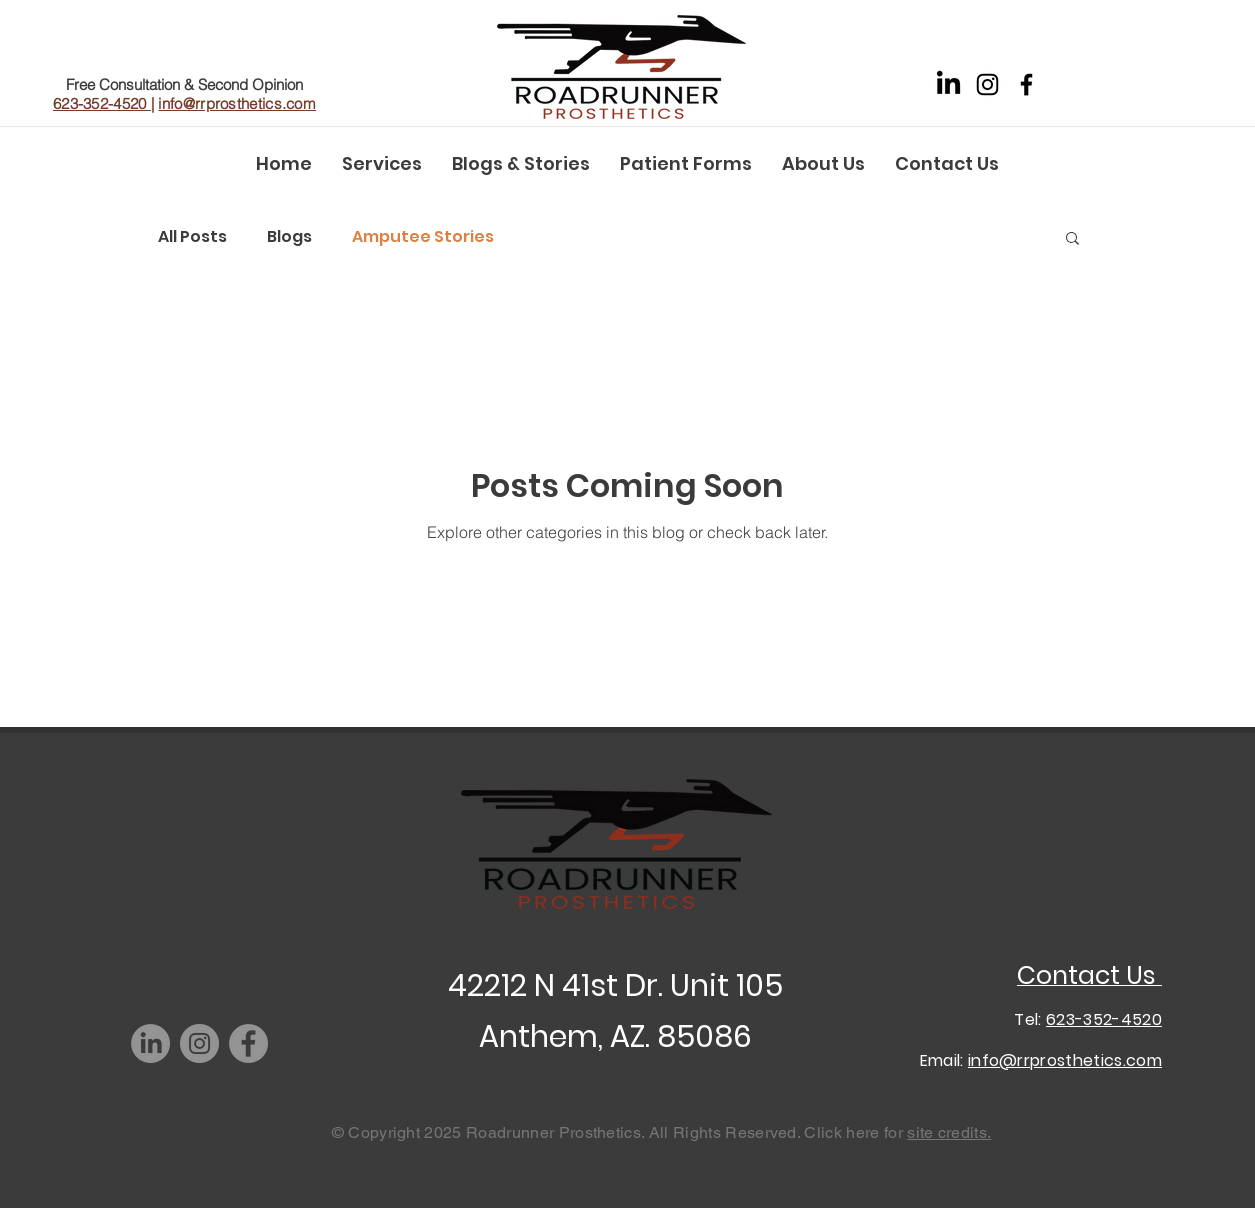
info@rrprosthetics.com (237, 103)
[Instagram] (987, 84)
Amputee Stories (423, 237)
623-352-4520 (102, 103)
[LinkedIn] (948, 84)
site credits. (949, 1132)
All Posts (192, 237)
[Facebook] (1026, 84)
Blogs (289, 237)
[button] (1072, 239)
